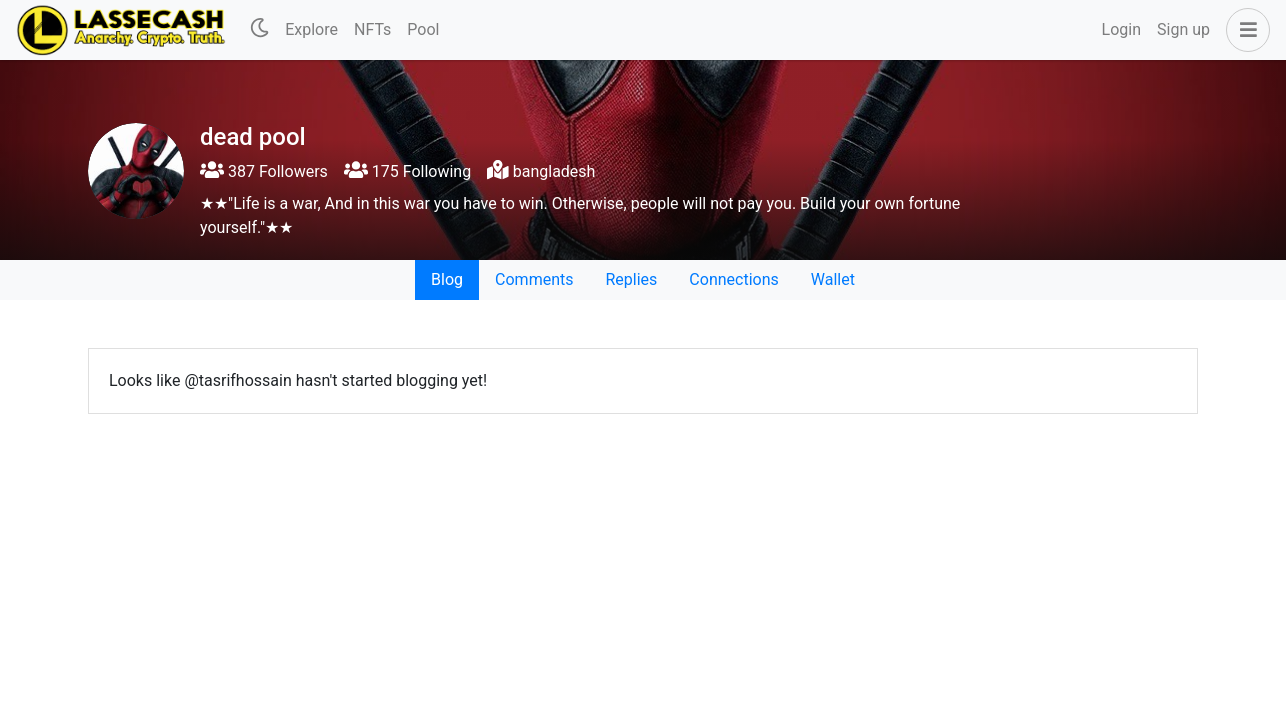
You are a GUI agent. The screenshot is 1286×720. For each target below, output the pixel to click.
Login (1121, 29)
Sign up (1183, 29)
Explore (311, 29)
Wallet (833, 279)
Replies (631, 279)
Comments (534, 279)
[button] (1244, 30)
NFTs (372, 29)
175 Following (407, 171)
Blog (447, 279)
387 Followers (264, 171)
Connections (733, 279)
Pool (423, 29)
